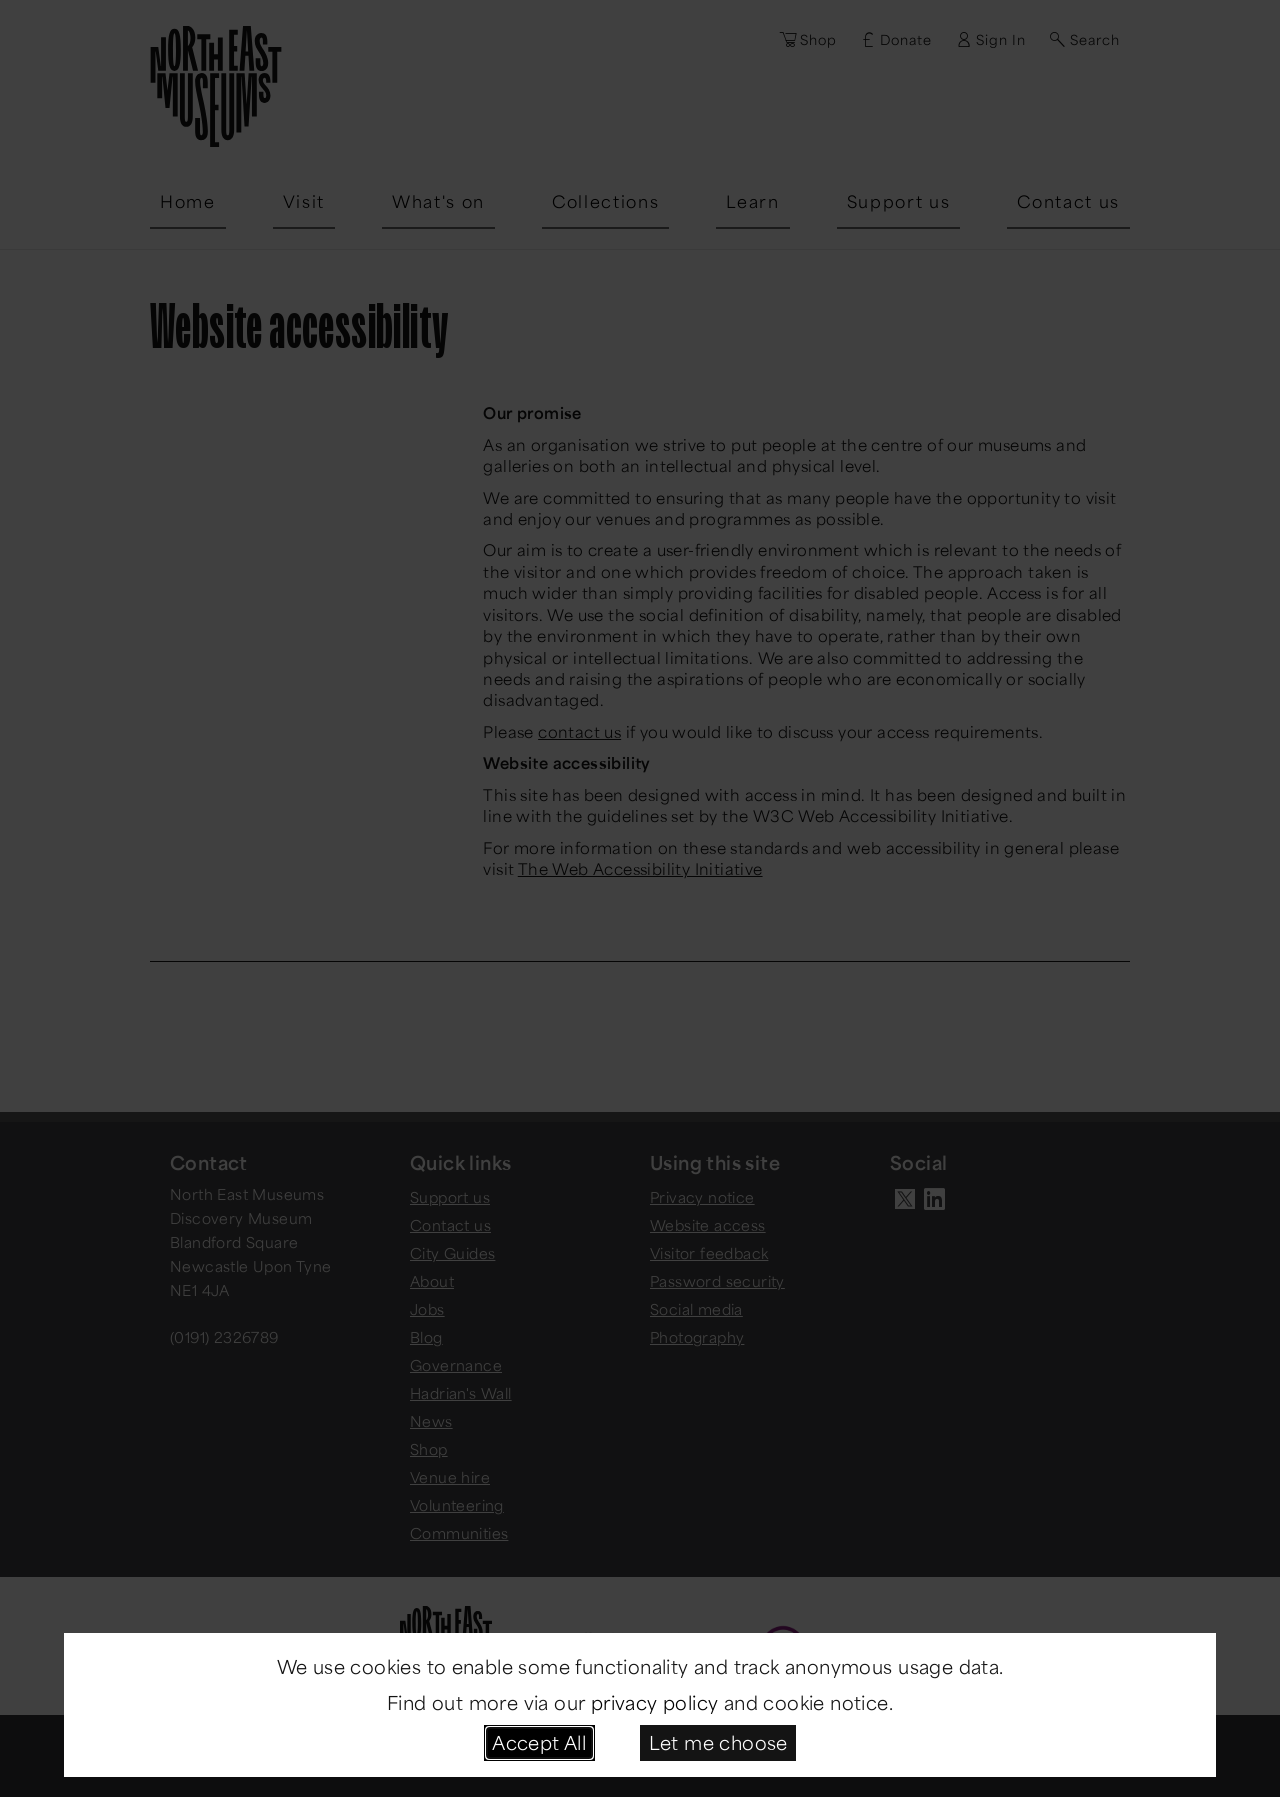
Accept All (539, 1742)
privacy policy (655, 1702)
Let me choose (718, 1742)
